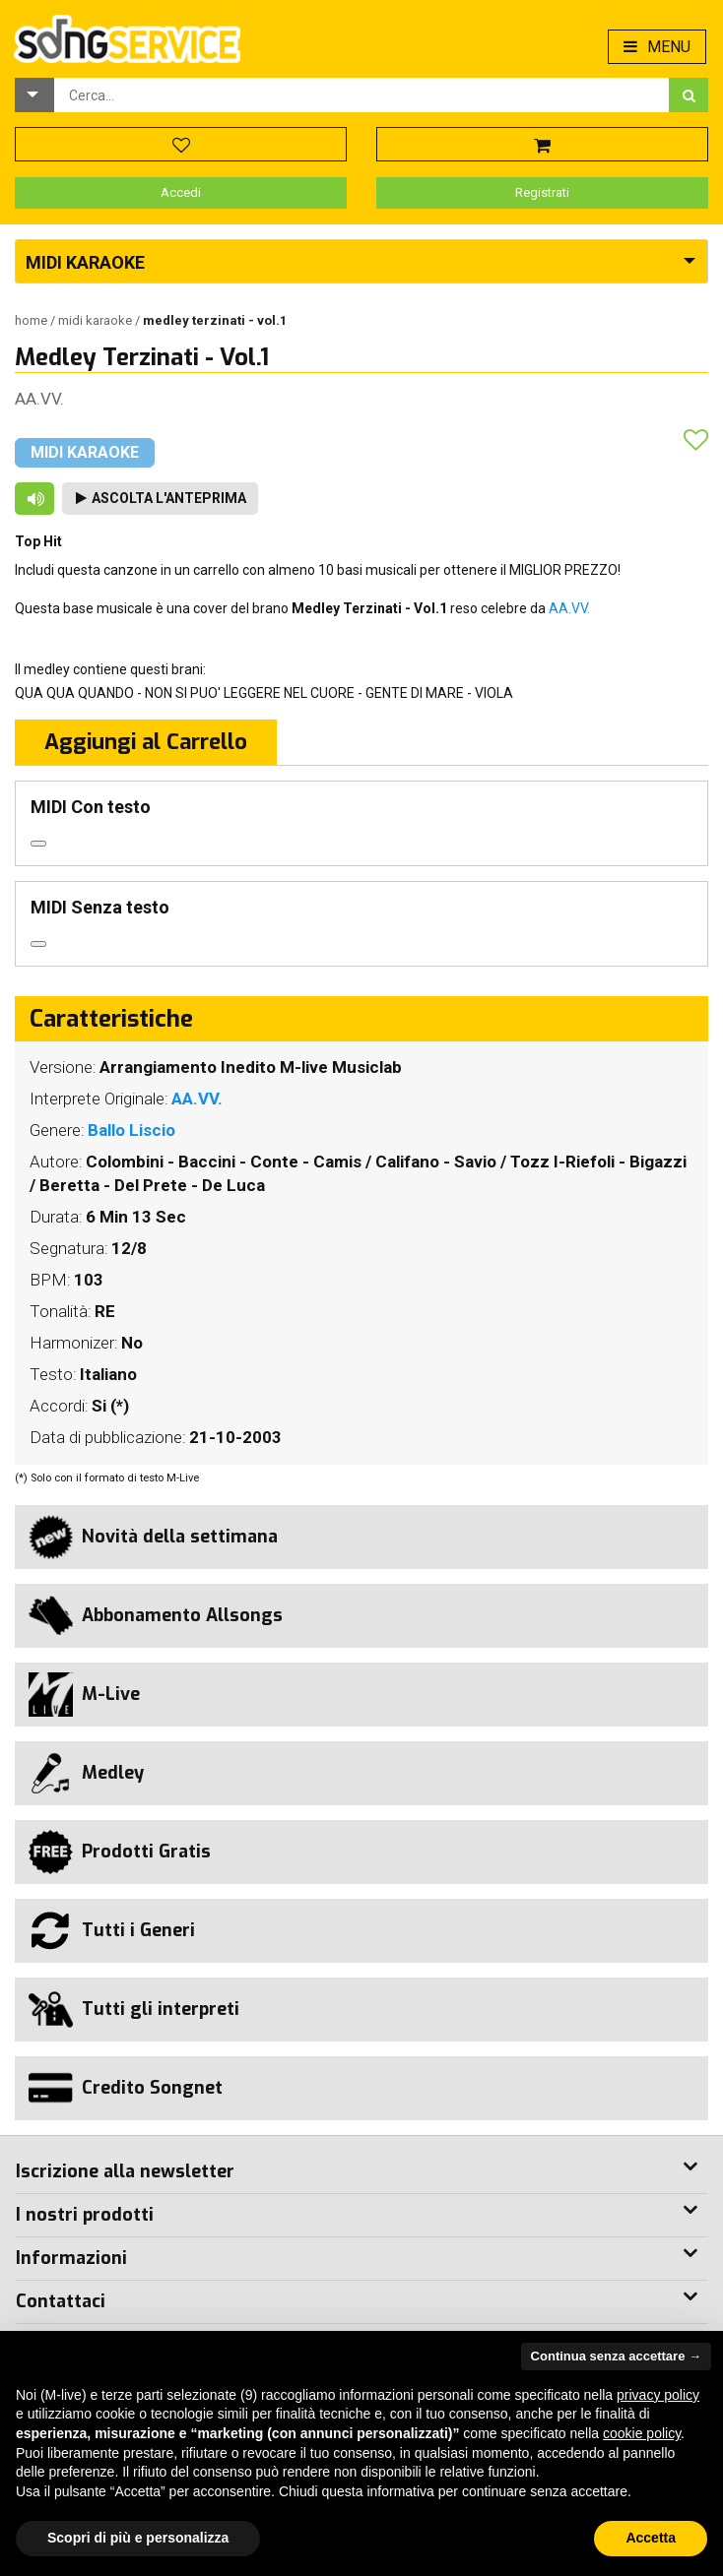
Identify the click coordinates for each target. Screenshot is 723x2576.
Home (32, 320)
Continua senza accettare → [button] (616, 2356)
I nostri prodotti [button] (85, 2215)
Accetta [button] (650, 2537)
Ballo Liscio (131, 1130)
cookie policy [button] (642, 2433)
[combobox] (361, 95)
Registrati (542, 192)
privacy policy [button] (658, 2395)
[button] (34, 95)
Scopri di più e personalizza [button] (138, 2537)
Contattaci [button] (60, 2301)
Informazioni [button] (71, 2258)
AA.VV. (39, 398)
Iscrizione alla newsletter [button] (125, 2171)
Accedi (181, 192)
